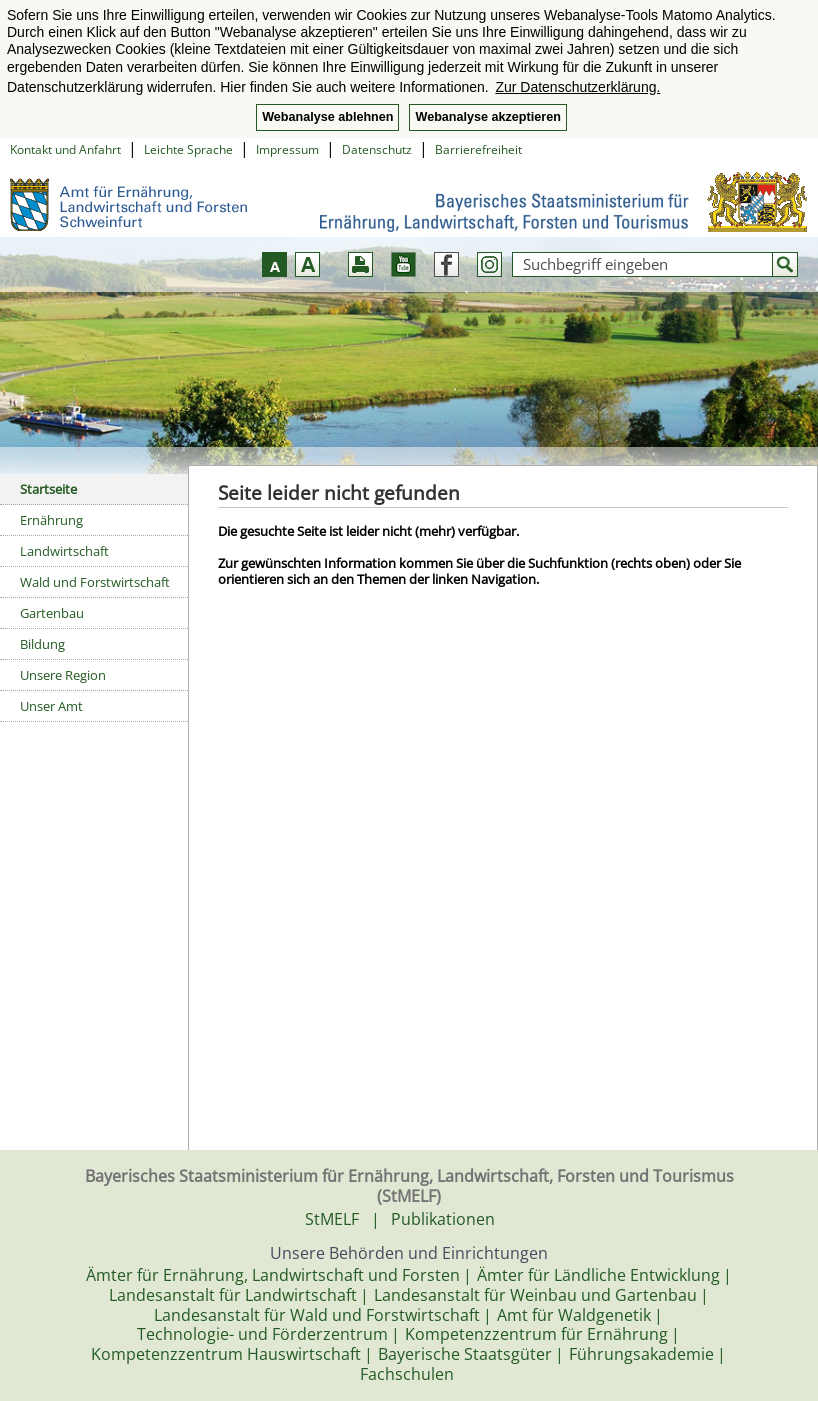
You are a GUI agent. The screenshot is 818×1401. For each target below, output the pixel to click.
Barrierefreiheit (478, 149)
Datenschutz (377, 149)
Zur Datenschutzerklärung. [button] (577, 87)
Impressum (287, 149)
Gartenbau (52, 613)
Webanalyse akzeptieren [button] (487, 117)
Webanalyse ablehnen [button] (327, 117)
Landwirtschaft (64, 551)
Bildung (42, 644)
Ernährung (51, 520)
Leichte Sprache (188, 149)
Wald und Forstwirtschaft (95, 582)
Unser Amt (51, 706)
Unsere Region (63, 675)
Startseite (48, 489)
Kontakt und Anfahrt (65, 149)
